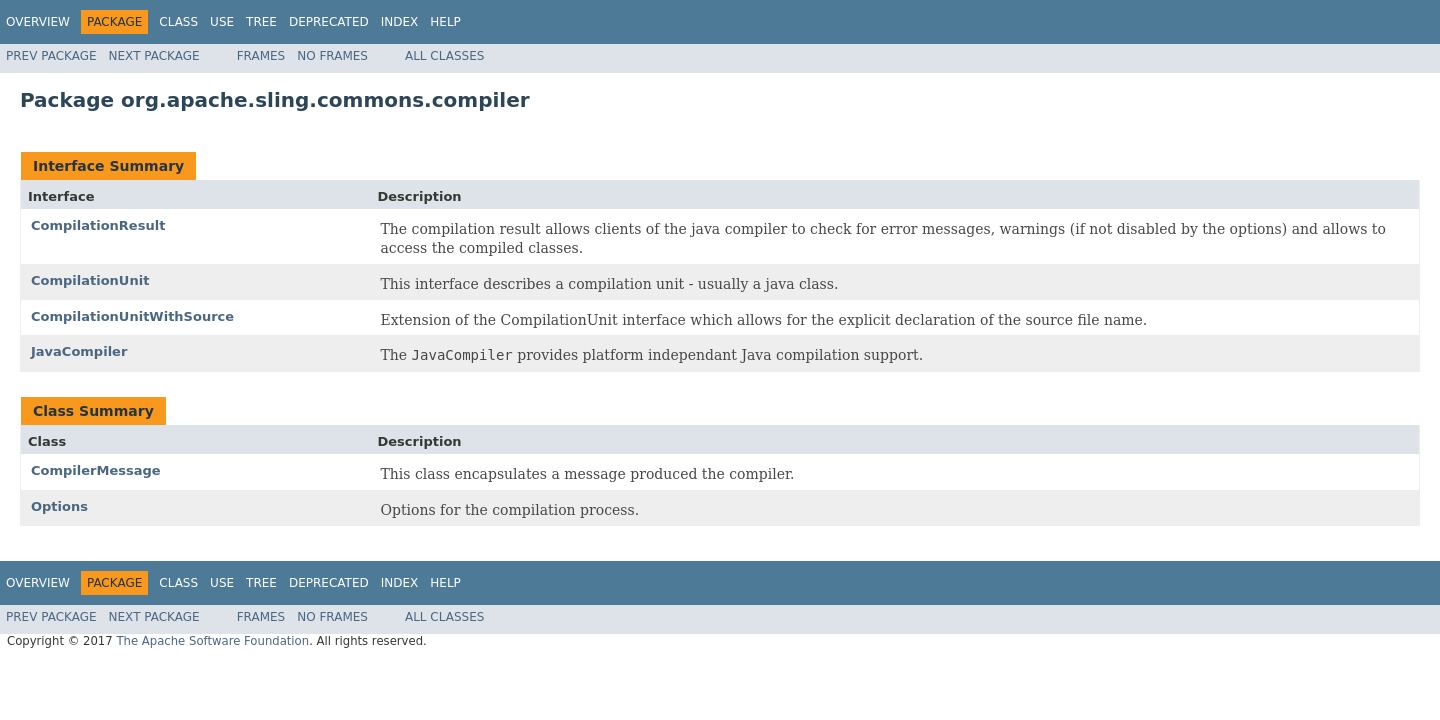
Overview (38, 22)
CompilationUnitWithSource (132, 316)
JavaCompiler (79, 351)
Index (400, 22)
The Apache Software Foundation (212, 641)
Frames (261, 56)
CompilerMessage (96, 470)
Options (59, 506)
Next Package (154, 56)
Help (445, 22)
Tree (261, 22)
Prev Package (51, 56)
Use (222, 22)
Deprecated (329, 22)
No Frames (332, 56)
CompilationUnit (90, 280)
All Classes (444, 56)
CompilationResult (98, 225)
